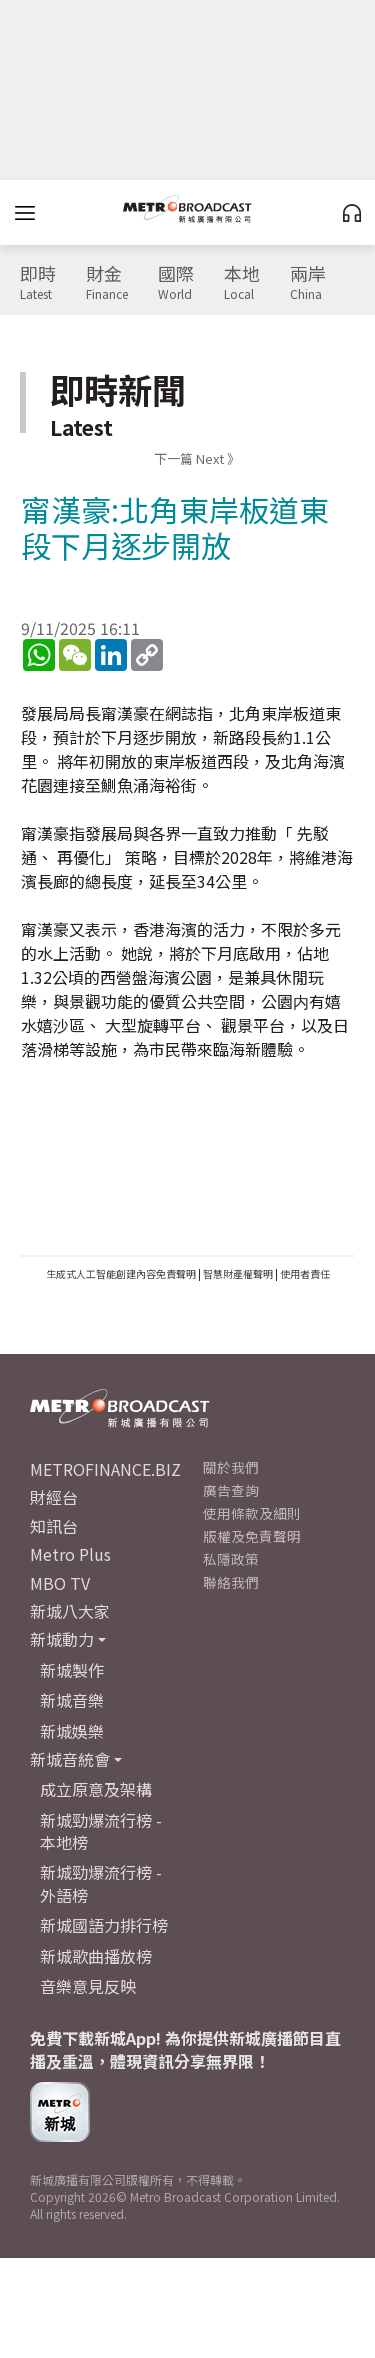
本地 (242, 283)
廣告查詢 (231, 1490)
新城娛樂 (72, 1731)
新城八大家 (70, 1611)
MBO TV (60, 1583)
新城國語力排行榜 (104, 1925)
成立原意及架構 (96, 1789)
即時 (38, 283)
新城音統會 (70, 1759)
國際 (176, 283)
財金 (107, 283)
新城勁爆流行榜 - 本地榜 (101, 1831)
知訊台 (54, 1526)
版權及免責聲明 (252, 1536)
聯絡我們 (231, 1582)
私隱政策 (231, 1559)
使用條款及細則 (252, 1513)
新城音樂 (72, 1700)
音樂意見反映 (88, 1986)
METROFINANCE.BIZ (105, 1469)
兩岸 (308, 283)
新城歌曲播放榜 (96, 1956)
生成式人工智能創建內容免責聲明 (121, 1273)
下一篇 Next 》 (197, 458)
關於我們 (231, 1467)
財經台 (54, 1497)
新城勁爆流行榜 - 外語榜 (101, 1883)
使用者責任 (305, 1273)
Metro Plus (70, 1554)
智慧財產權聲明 (238, 1273)
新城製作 (72, 1670)
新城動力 (62, 1639)
